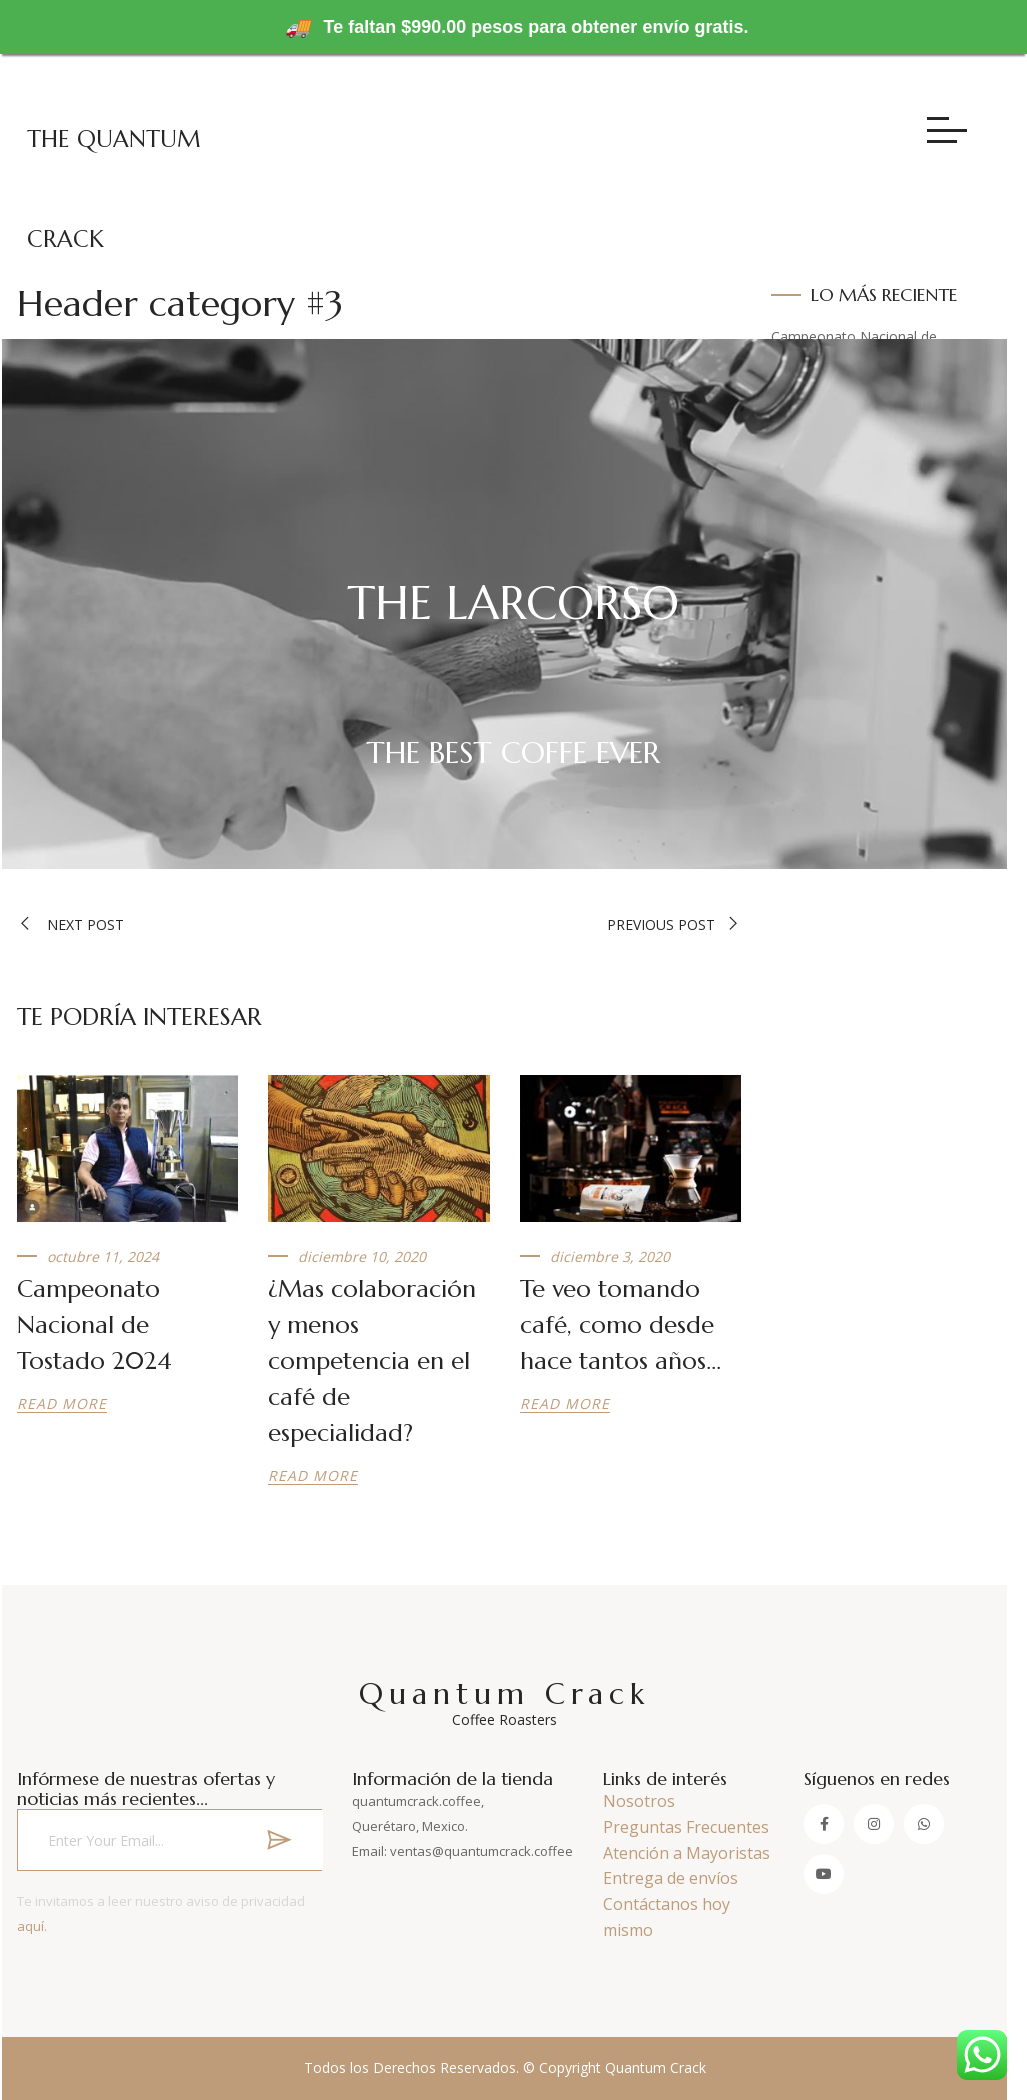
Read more (62, 1403)
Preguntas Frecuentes (686, 1827)
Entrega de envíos (670, 1878)
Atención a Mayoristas (686, 1853)
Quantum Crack (504, 1702)
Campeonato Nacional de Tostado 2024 (94, 1325)
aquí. (32, 1926)
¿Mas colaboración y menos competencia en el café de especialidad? (372, 1361)
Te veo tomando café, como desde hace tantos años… (620, 1325)
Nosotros (639, 1801)
